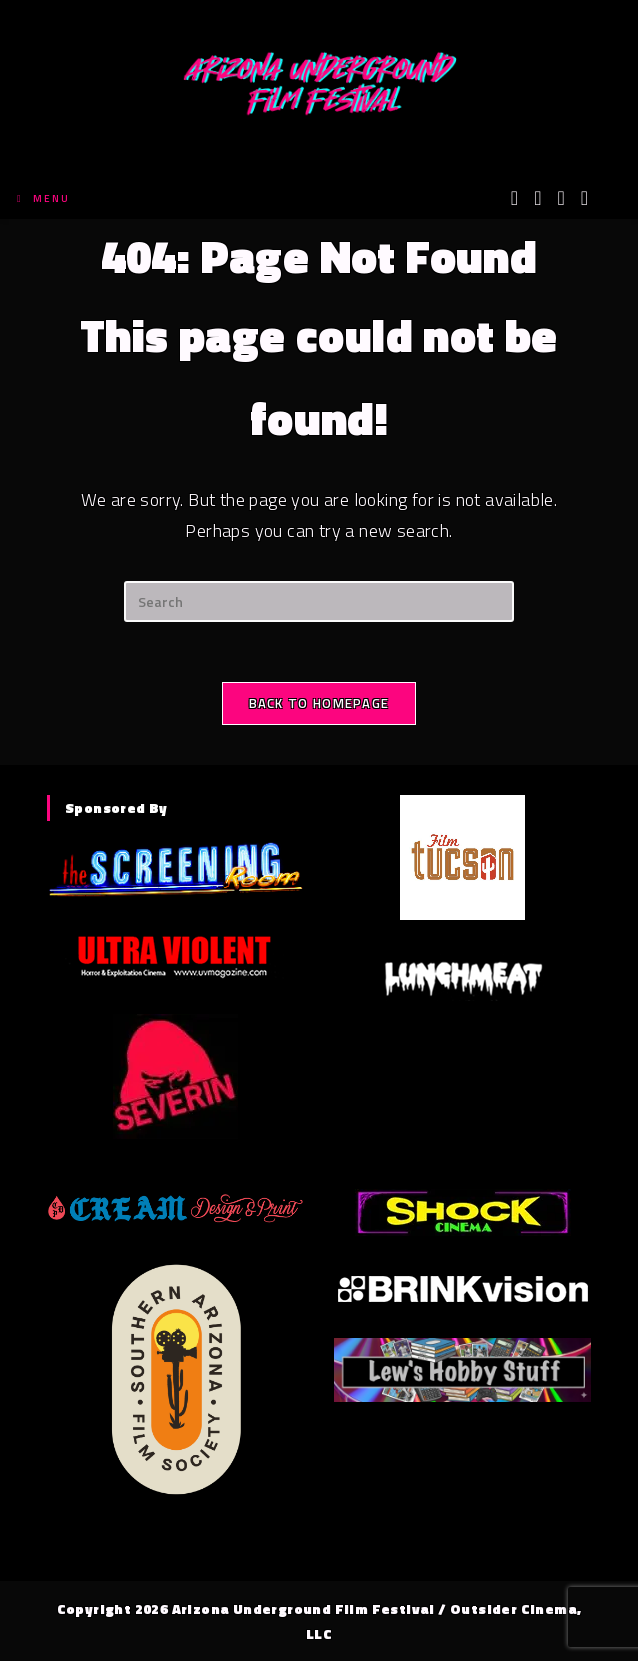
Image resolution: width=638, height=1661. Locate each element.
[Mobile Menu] (43, 198)
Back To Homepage (319, 703)
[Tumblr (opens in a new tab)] (584, 198)
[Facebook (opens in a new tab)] (537, 198)
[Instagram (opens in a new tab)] (560, 198)
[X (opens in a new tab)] (514, 198)
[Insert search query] (319, 601)
